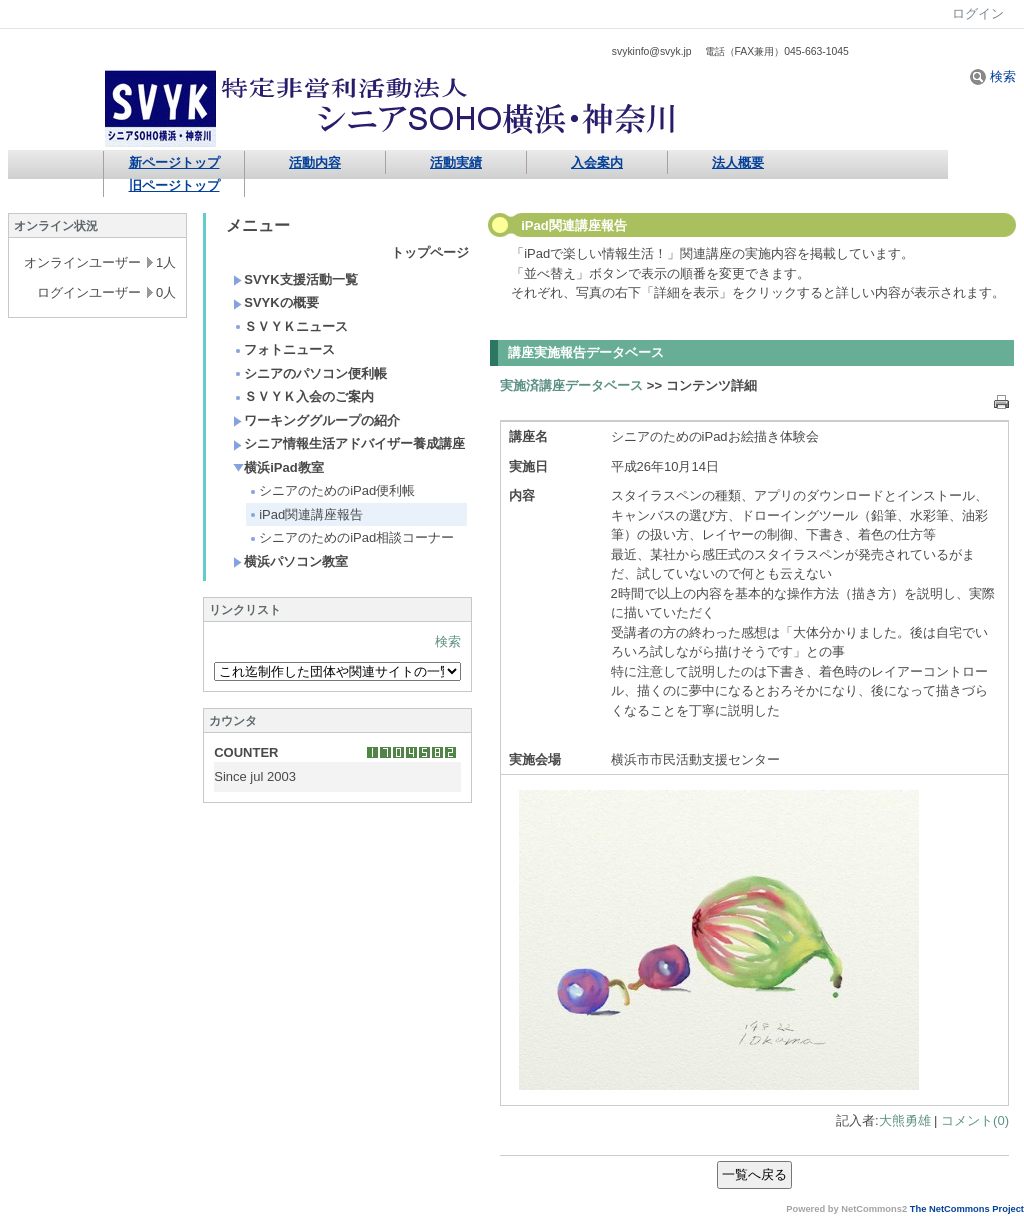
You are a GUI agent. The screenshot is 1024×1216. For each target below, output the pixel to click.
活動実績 (456, 162)
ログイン (978, 13)
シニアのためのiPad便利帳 (331, 490)
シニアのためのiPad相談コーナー (351, 537)
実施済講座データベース (571, 385)
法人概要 (738, 162)
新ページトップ (174, 162)
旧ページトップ (174, 185)
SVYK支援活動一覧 (295, 279)
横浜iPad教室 (278, 467)
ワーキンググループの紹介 (316, 420)
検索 (993, 76)
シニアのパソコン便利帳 (310, 373)
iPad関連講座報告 (305, 514)
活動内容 (315, 162)
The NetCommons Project (967, 1209)
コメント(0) (975, 1120)
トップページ (430, 252)
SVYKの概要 (275, 302)
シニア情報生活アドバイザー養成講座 (349, 443)
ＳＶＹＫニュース (290, 326)
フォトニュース (284, 349)
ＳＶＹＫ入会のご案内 (303, 396)
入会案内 (597, 162)
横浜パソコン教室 (290, 561)
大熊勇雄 (905, 1120)
